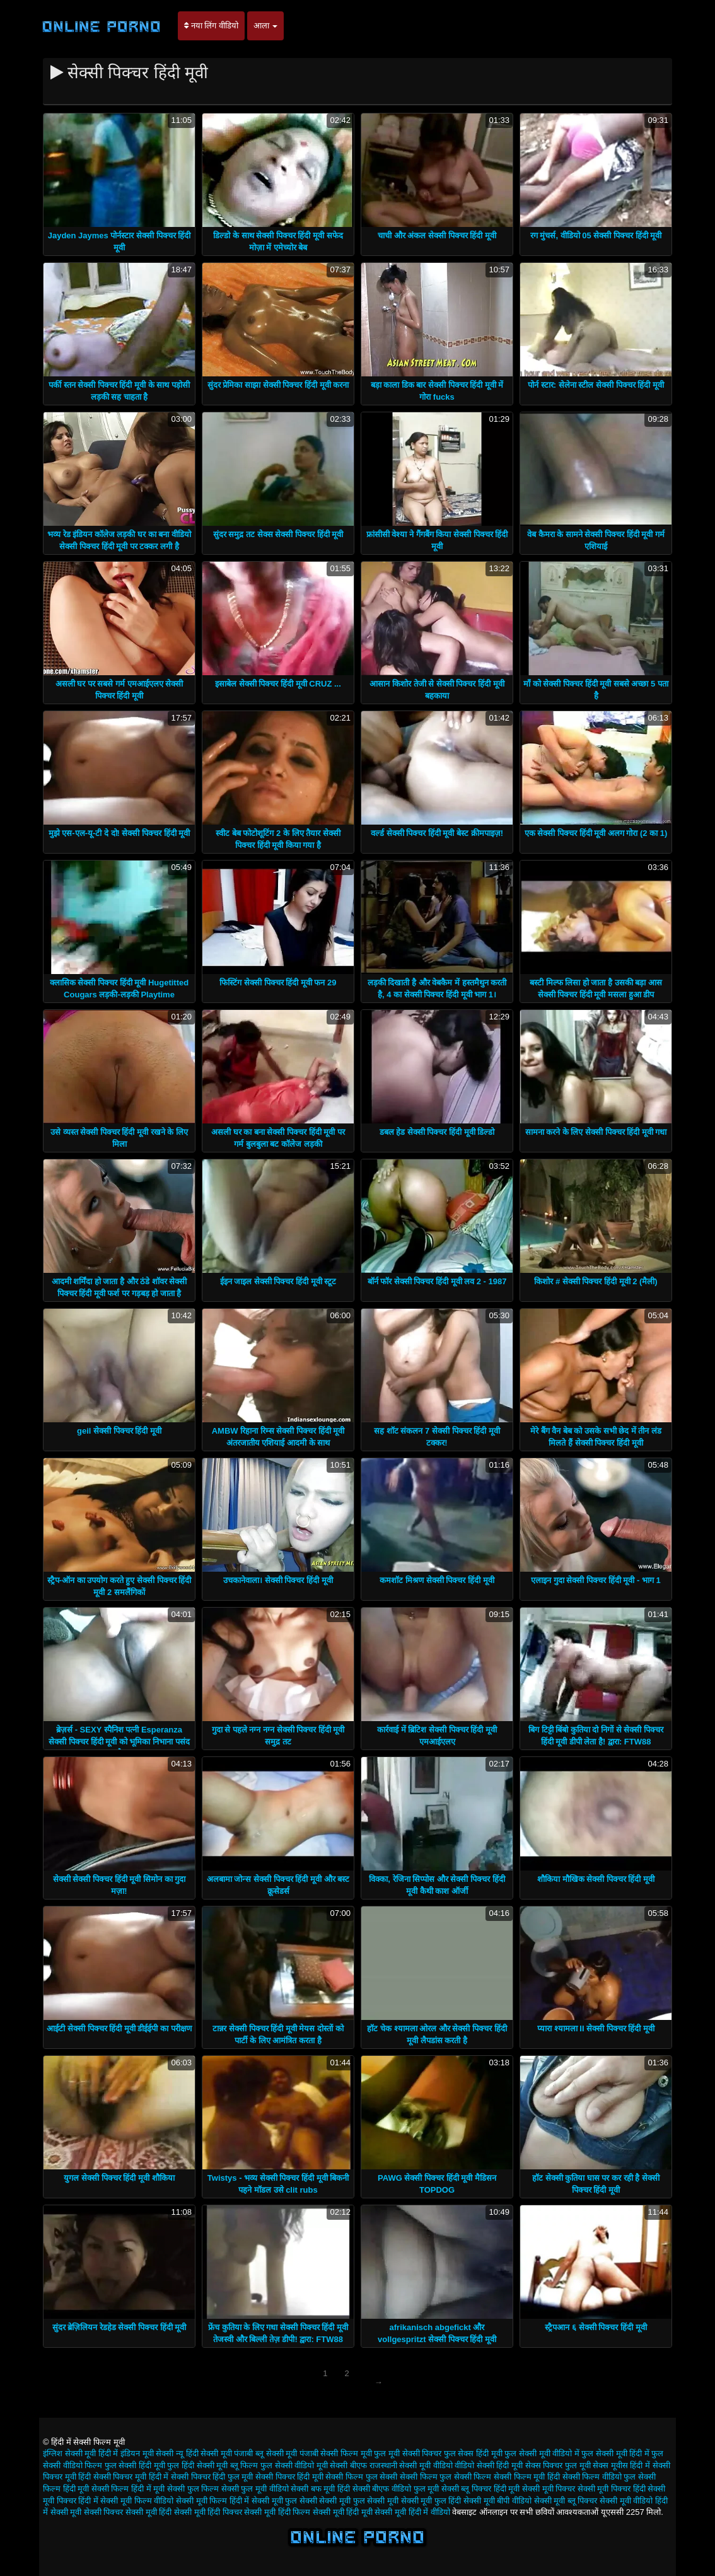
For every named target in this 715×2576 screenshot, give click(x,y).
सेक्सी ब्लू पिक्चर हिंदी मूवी (480, 2488)
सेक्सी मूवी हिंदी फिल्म (277, 2512)
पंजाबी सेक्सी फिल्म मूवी (335, 2453)
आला (265, 25)
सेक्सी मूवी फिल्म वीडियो (136, 2500)
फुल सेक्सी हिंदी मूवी (135, 2465)
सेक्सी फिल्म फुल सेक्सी (361, 2476)
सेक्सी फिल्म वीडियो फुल (599, 2476)
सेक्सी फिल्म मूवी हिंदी (527, 2476)
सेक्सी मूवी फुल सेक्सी (284, 2500)
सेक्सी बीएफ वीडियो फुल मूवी (395, 2488)
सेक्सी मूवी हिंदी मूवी (343, 2512)
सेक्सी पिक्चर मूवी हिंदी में (130, 2476)
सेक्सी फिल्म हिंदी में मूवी (128, 2488)
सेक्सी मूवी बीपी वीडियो (497, 2500)
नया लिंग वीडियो (211, 25)
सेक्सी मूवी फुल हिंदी (431, 2500)
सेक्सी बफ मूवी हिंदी (320, 2488)
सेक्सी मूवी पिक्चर (548, 2488)
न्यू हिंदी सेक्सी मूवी (204, 2453)
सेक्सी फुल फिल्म (193, 2488)
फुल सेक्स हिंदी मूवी (473, 2453)
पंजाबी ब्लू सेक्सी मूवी (265, 2453)
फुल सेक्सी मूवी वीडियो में (541, 2453)
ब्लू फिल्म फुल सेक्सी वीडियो (272, 2465)
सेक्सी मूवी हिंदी (148, 2512)
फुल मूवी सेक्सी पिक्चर (407, 2453)
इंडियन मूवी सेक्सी (146, 2453)
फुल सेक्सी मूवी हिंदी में (615, 2453)
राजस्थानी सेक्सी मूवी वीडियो (411, 2465)
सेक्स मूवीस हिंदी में (621, 2465)
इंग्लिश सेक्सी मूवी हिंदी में (80, 2453)
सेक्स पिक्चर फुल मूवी (558, 2465)
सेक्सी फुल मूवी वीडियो (255, 2488)
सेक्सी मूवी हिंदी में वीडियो (412, 2512)
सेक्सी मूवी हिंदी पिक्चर (208, 2512)
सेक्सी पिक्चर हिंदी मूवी (289, 2476)
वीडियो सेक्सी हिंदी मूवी (489, 2465)
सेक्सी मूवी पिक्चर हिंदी (612, 2488)
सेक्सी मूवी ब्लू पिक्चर (566, 2500)
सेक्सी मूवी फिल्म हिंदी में (212, 2500)
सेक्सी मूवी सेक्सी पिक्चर (87, 2512)
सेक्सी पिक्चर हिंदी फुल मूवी (212, 2476)
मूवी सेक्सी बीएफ (342, 2465)
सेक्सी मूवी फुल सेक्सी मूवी (358, 2500)
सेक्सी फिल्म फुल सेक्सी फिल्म (445, 2476)
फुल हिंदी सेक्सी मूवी (197, 2465)
